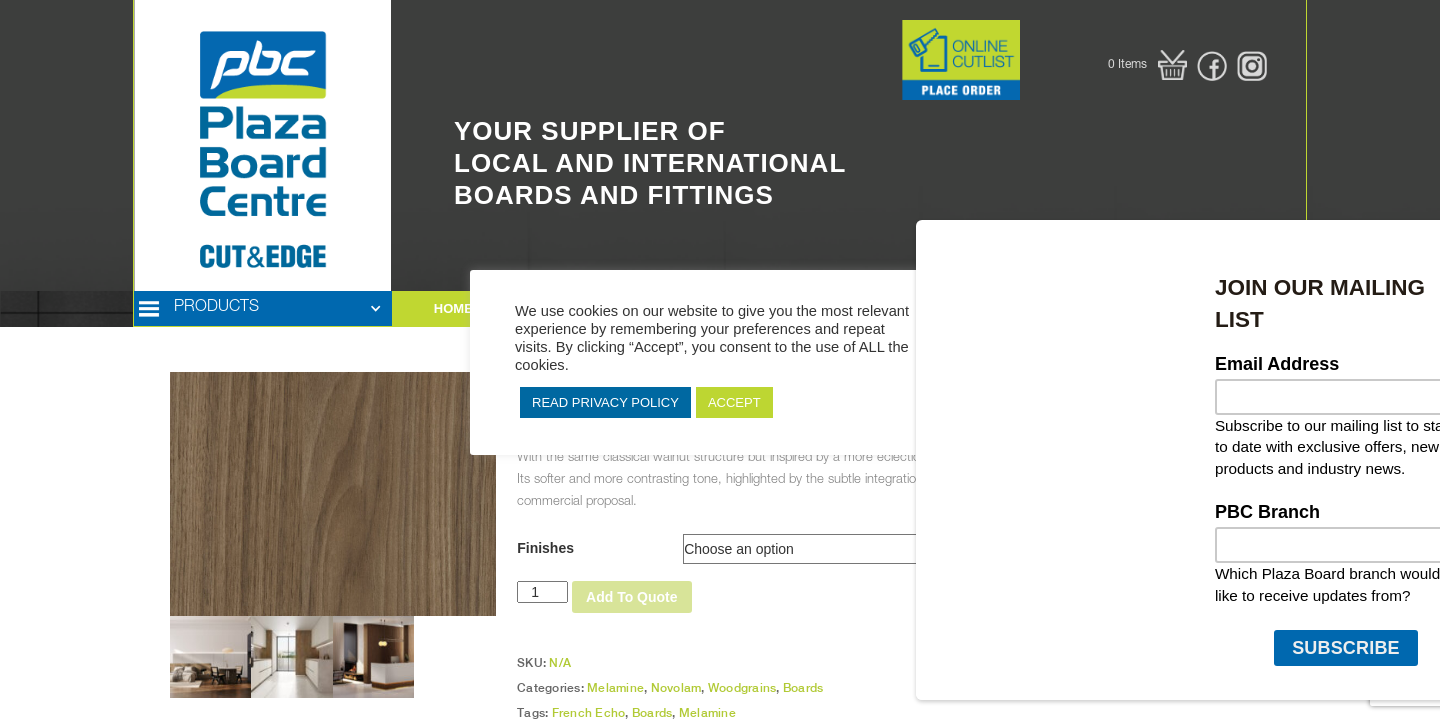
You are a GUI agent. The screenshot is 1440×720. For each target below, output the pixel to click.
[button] (1147, 65)
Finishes (545, 548)
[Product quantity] (542, 592)
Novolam (676, 688)
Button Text (871, 30)
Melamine (615, 688)
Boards (803, 688)
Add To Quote (632, 597)
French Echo (589, 713)
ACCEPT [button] (734, 402)
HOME (453, 308)
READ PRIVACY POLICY (605, 402)
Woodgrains (742, 688)
